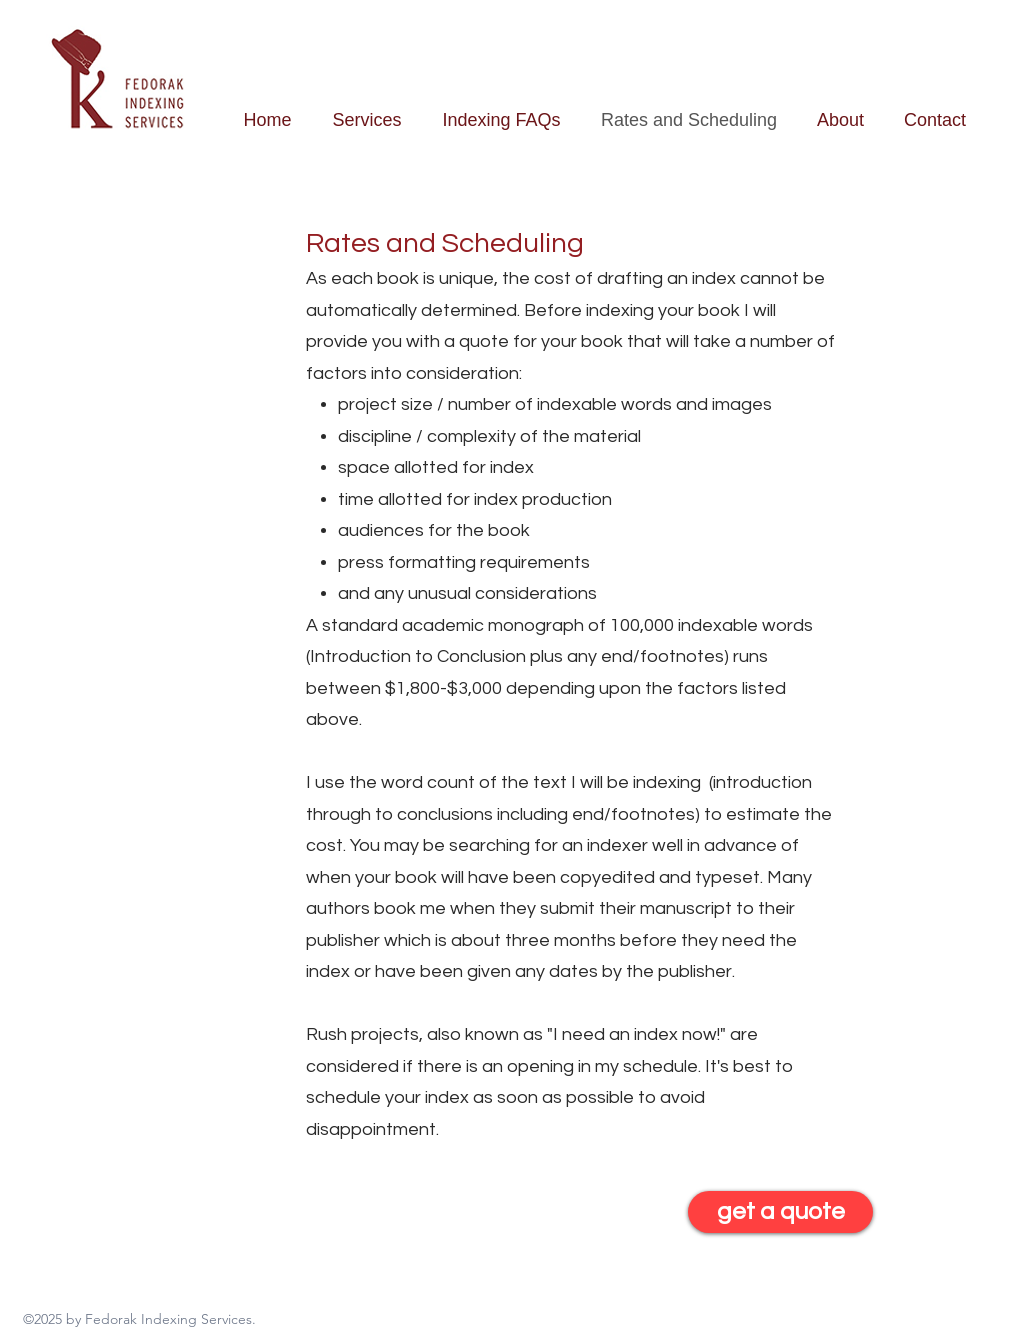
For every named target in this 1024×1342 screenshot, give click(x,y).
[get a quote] (780, 1212)
